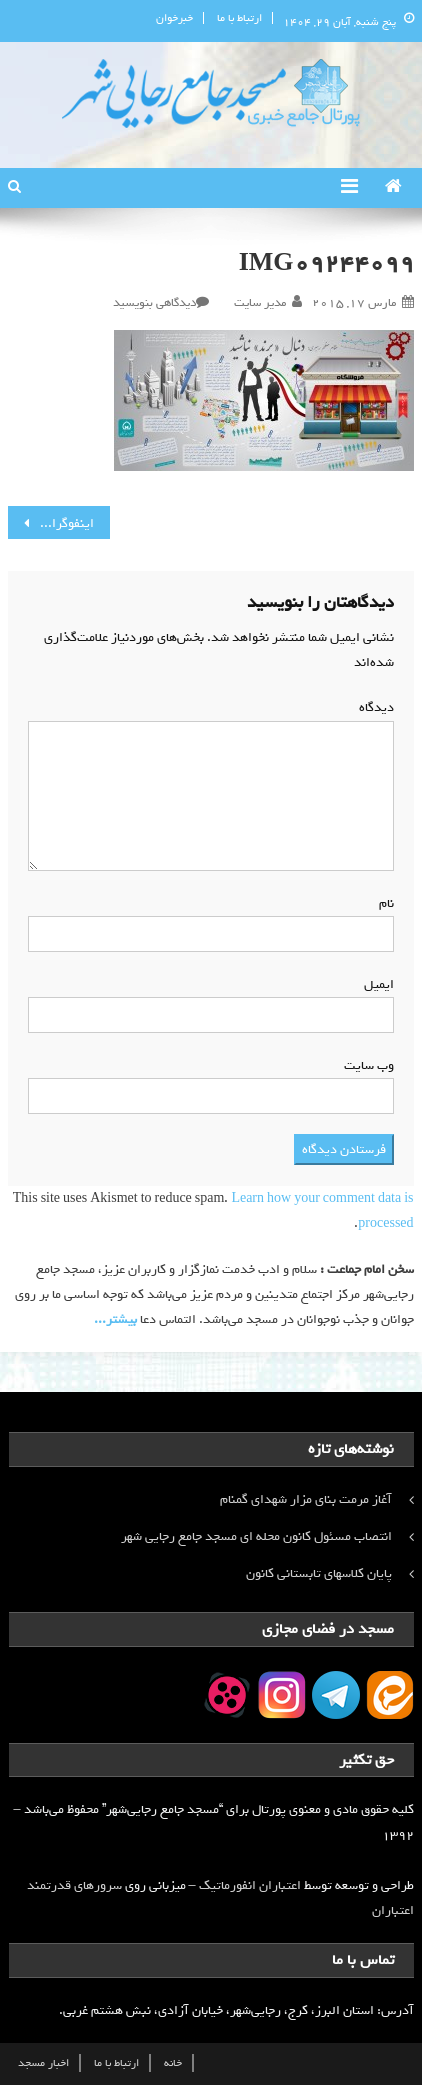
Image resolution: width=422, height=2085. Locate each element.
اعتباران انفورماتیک (250, 1885)
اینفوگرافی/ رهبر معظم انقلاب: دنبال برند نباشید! (50, 523)
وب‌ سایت (369, 1065)
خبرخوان (174, 18)
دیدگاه (372, 707)
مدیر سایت (260, 303)
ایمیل (375, 984)
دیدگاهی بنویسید (154, 303)
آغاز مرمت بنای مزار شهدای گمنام (306, 1499)
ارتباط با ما (239, 18)
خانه (173, 2063)
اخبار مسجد (43, 2063)
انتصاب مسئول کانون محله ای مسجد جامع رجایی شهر (256, 1536)
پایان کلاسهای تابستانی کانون (319, 1573)
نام (382, 903)
